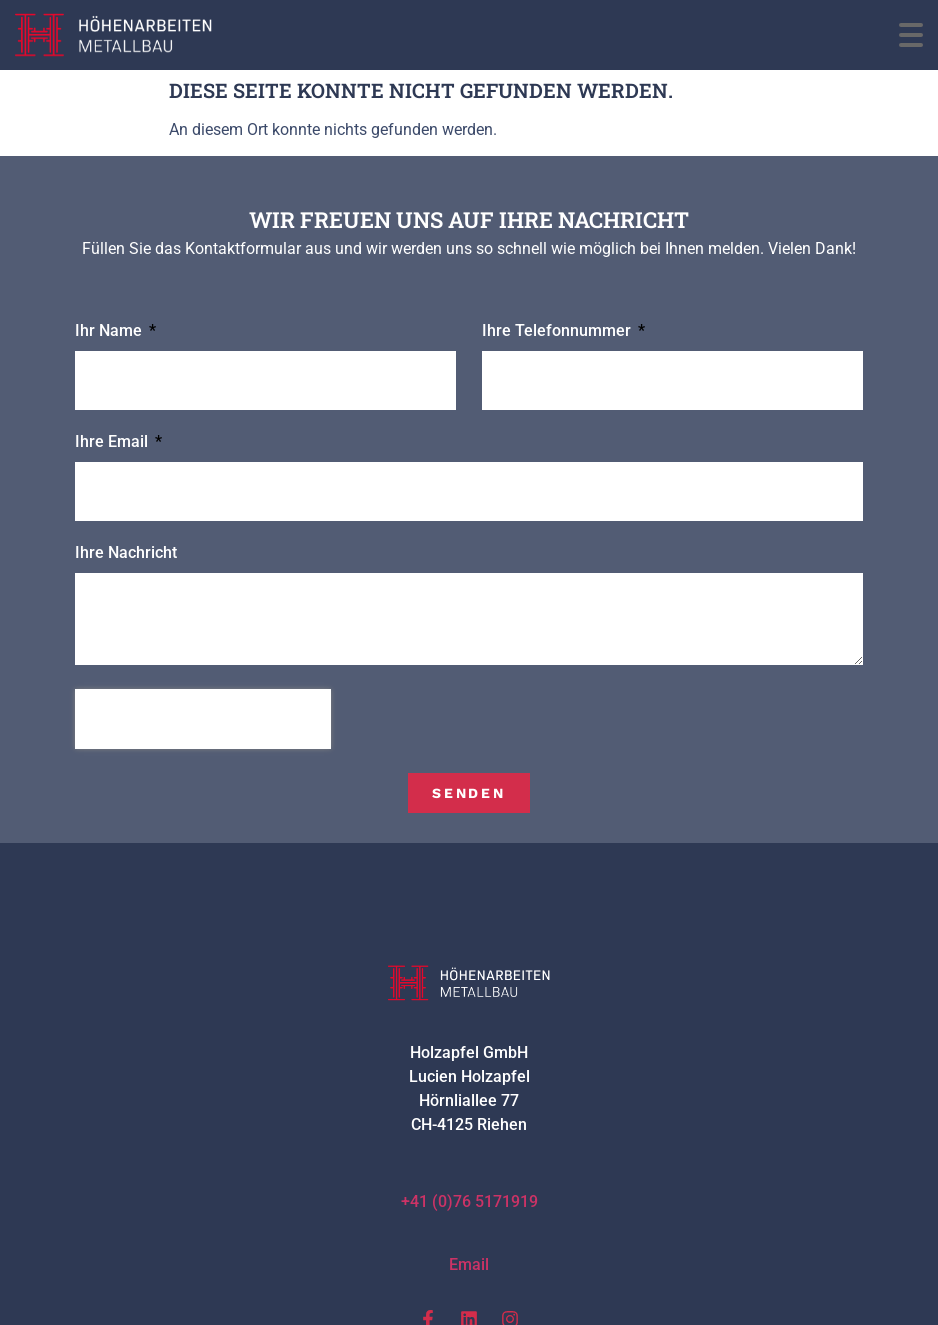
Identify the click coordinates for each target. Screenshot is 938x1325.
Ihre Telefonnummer (558, 331)
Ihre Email (113, 442)
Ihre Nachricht (126, 553)
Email (469, 1264)
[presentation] (203, 719)
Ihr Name (110, 331)
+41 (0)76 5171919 (469, 1201)
